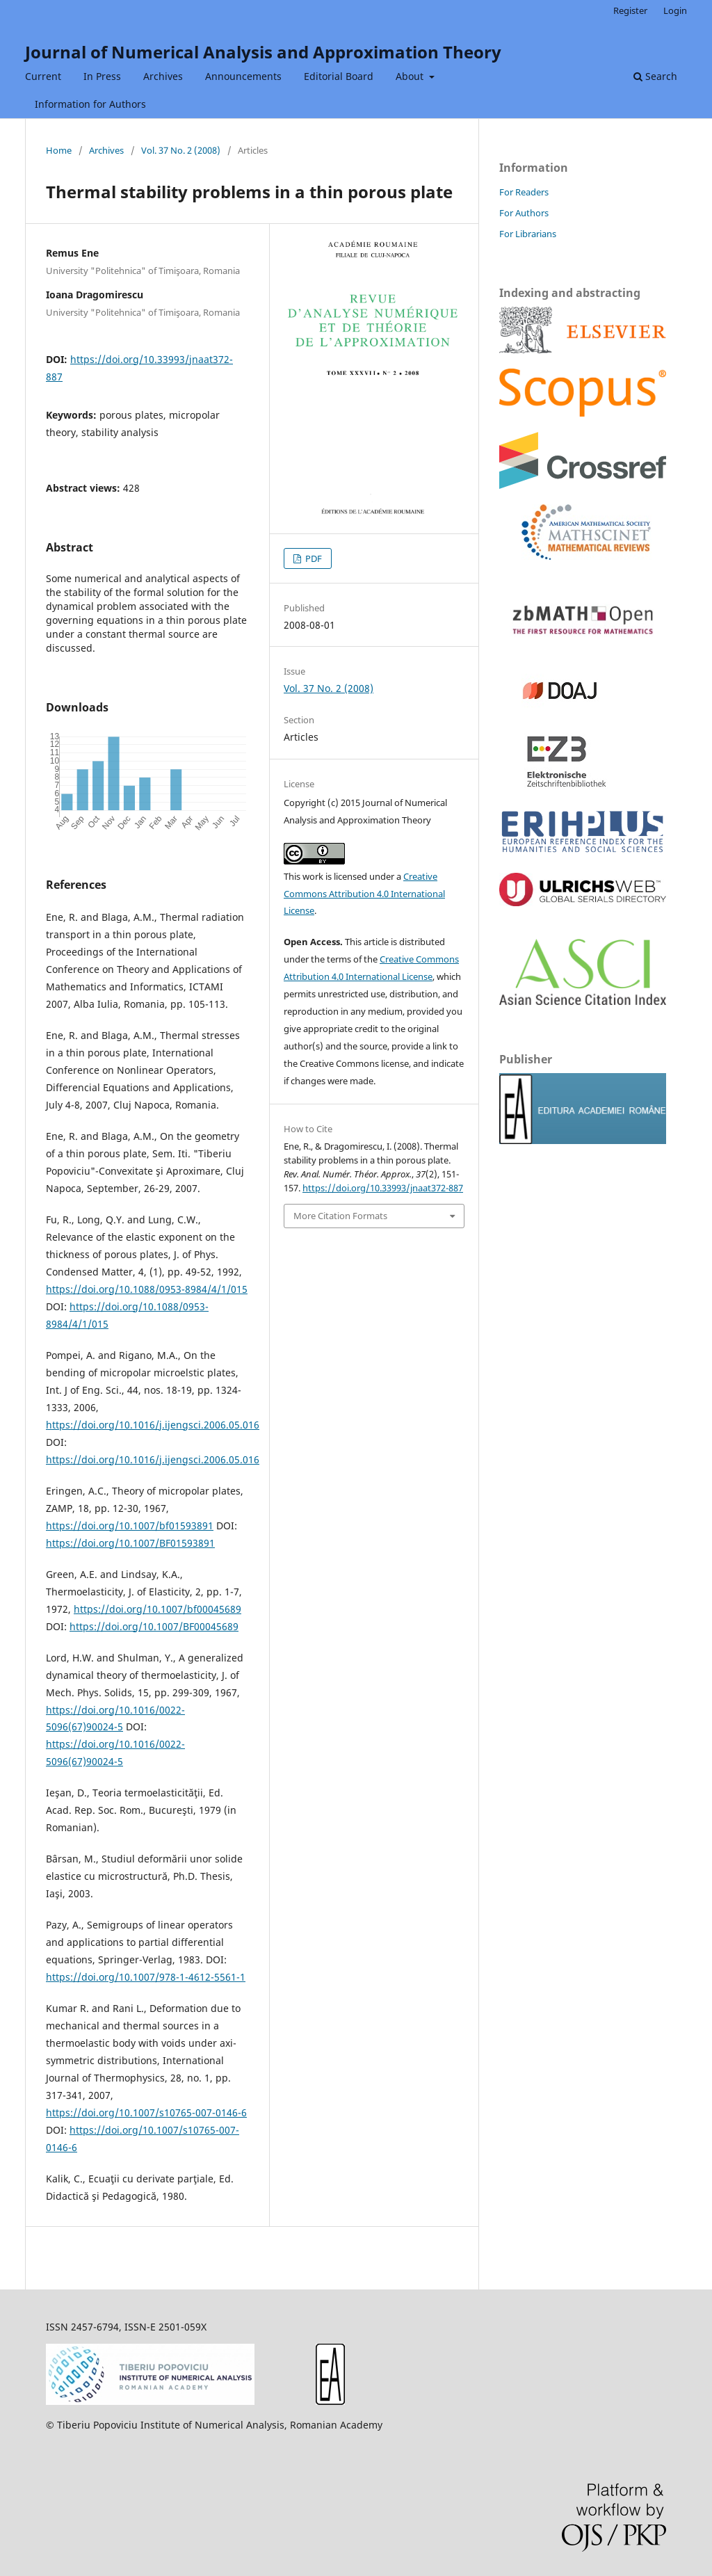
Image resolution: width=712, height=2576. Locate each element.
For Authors (524, 213)
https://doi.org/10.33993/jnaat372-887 (382, 1188)
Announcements (243, 76)
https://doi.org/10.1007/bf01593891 (129, 1525)
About (411, 76)
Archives (163, 76)
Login (675, 10)
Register (630, 10)
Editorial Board (338, 76)
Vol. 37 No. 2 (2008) (180, 150)
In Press (102, 76)
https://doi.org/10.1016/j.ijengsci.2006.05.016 (152, 1424)
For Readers (524, 192)
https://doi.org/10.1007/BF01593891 (130, 1542)
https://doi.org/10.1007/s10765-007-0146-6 (146, 2112)
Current (43, 76)
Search (655, 76)
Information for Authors (90, 104)
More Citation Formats (340, 1215)
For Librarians (527, 233)
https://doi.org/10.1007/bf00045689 (157, 1609)
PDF (312, 558)
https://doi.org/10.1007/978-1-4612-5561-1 (145, 1976)
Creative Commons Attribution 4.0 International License (364, 893)
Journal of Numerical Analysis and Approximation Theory (263, 51)
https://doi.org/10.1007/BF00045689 (154, 1626)
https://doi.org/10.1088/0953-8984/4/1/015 (147, 1289)
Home (59, 150)
